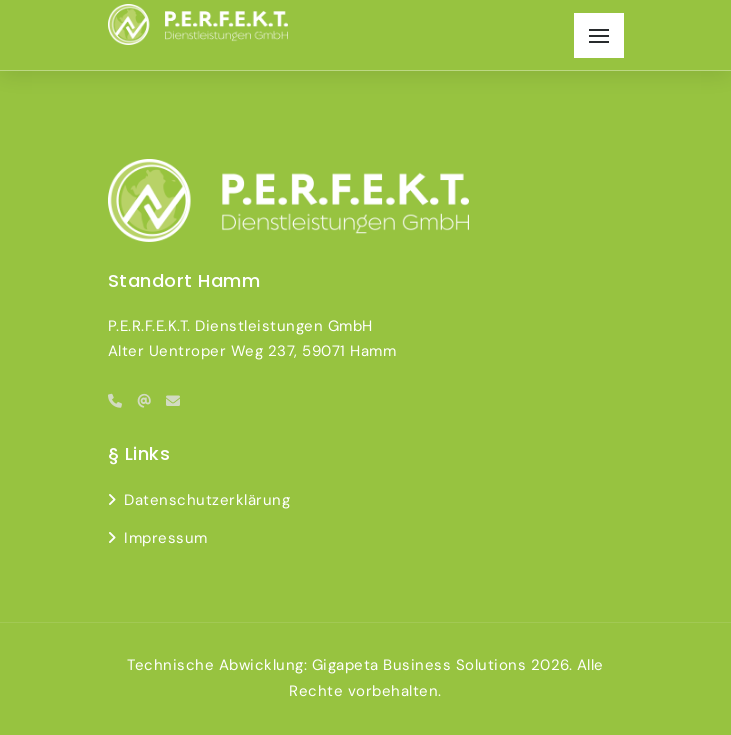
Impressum (166, 538)
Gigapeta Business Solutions (419, 665)
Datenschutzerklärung (207, 500)
